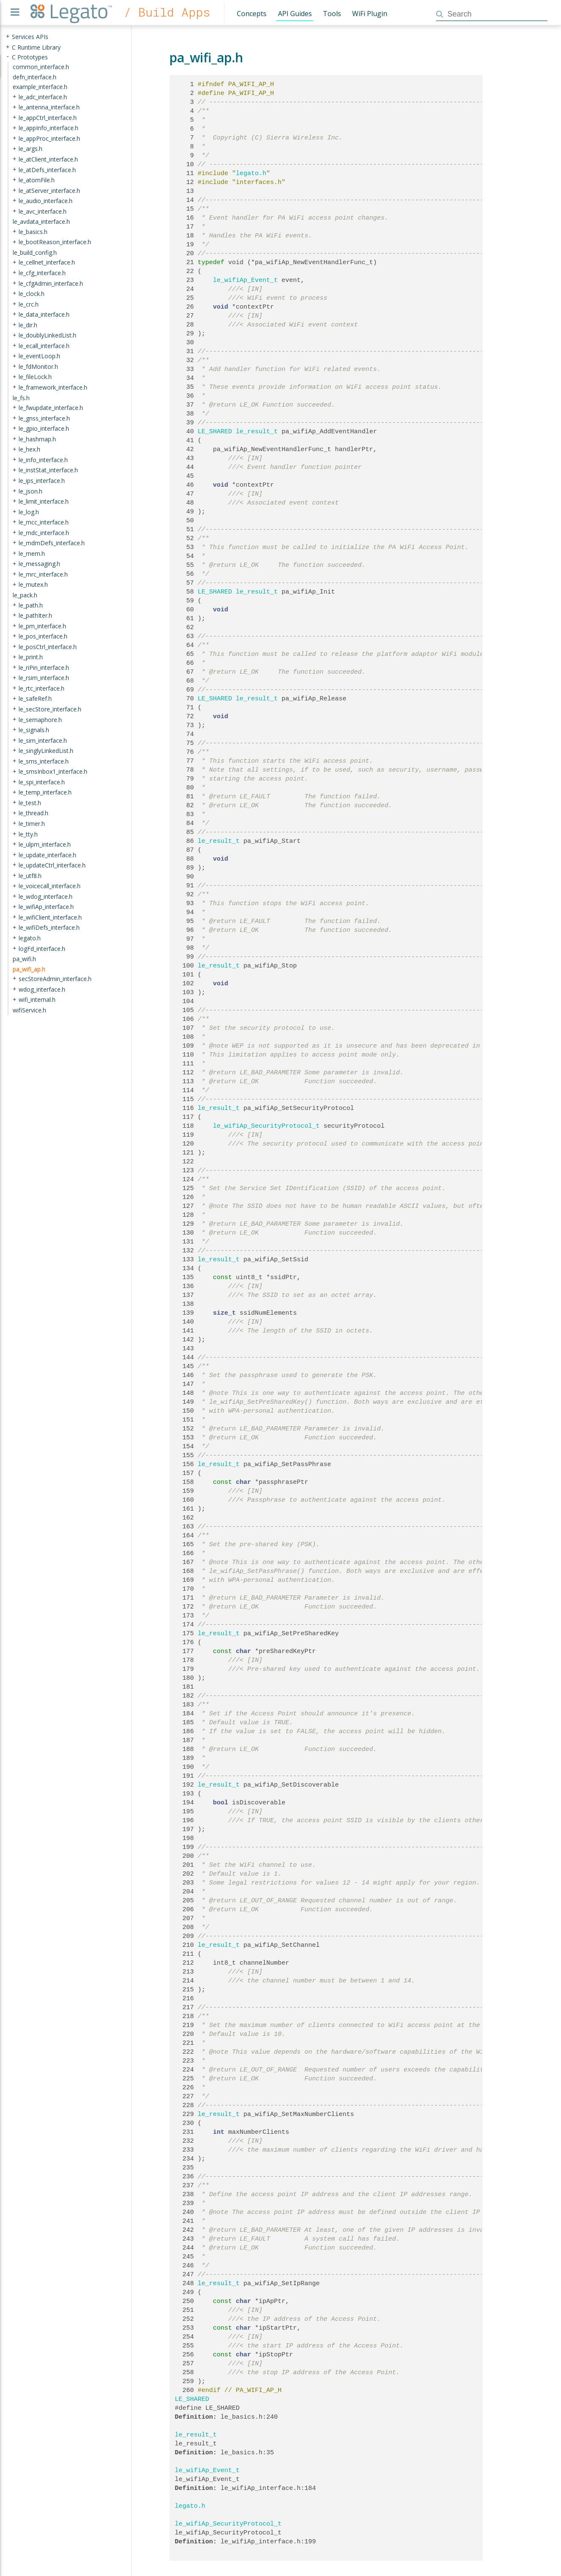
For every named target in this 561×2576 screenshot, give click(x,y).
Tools (332, 13)
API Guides (295, 13)
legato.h (251, 173)
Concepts (252, 13)
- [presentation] (7, 57)
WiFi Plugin (369, 13)
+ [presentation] (7, 37)
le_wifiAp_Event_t (245, 280)
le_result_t (257, 431)
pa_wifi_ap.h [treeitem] (29, 969)
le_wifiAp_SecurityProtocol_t (266, 1126)
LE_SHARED (215, 431)
